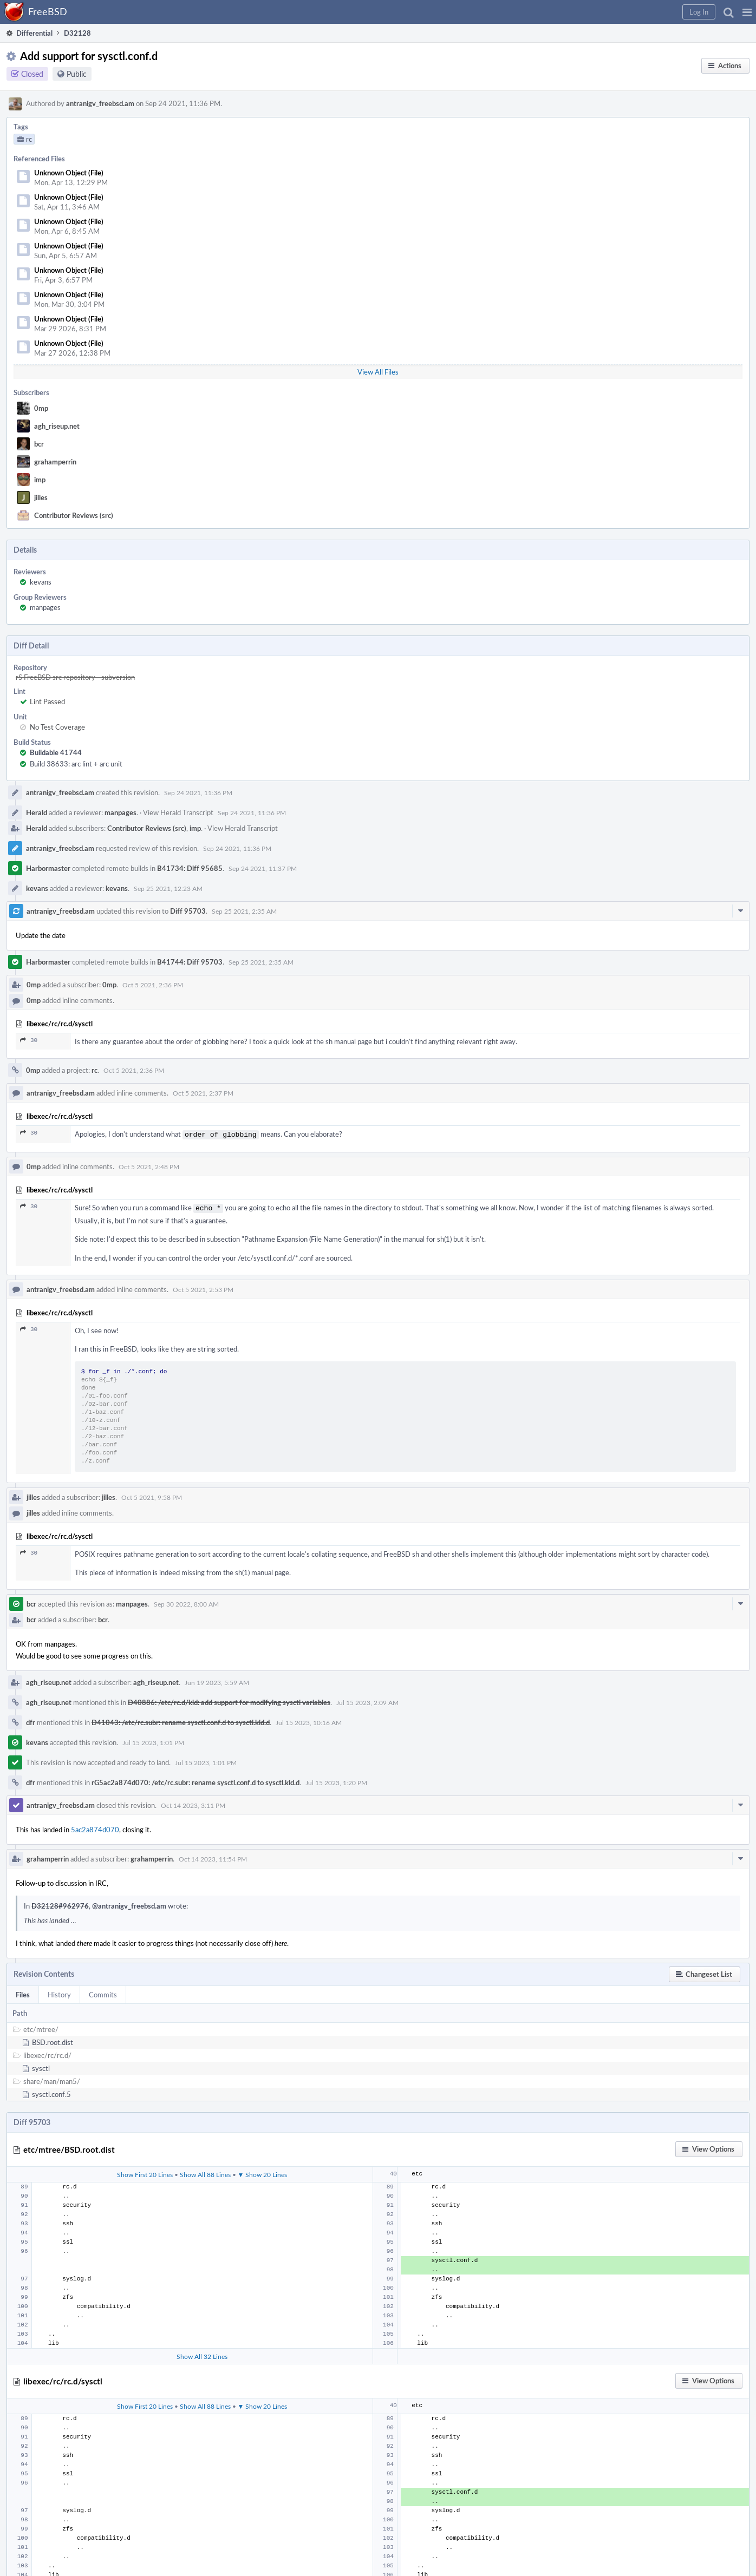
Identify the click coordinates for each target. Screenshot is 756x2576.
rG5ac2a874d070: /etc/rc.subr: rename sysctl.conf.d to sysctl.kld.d (195, 1780)
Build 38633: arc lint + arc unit (76, 764)
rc (94, 1070)
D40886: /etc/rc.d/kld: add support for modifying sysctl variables (229, 1700)
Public (77, 74)
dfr (30, 1720)
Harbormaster (48, 868)
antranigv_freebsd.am (100, 103)
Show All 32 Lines (202, 2354)
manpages (45, 607)
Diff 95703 (188, 911)
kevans (40, 582)
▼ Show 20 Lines (263, 2172)
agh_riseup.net (57, 426)
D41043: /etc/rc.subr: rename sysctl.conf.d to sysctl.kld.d (181, 1720)
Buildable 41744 (56, 752)
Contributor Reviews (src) (73, 515)
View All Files (378, 372)
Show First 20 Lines (145, 2172)
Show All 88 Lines (205, 2172)
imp (39, 479)
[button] (747, 12)
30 (28, 1040)
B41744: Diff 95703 (190, 962)
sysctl (41, 2066)
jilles (41, 497)
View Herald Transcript (178, 812)
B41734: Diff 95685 (190, 868)
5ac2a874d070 (95, 1827)
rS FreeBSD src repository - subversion (75, 677)
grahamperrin (55, 462)
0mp (41, 408)
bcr (39, 444)
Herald (36, 812)
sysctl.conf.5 (51, 2092)
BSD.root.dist (52, 2040)
